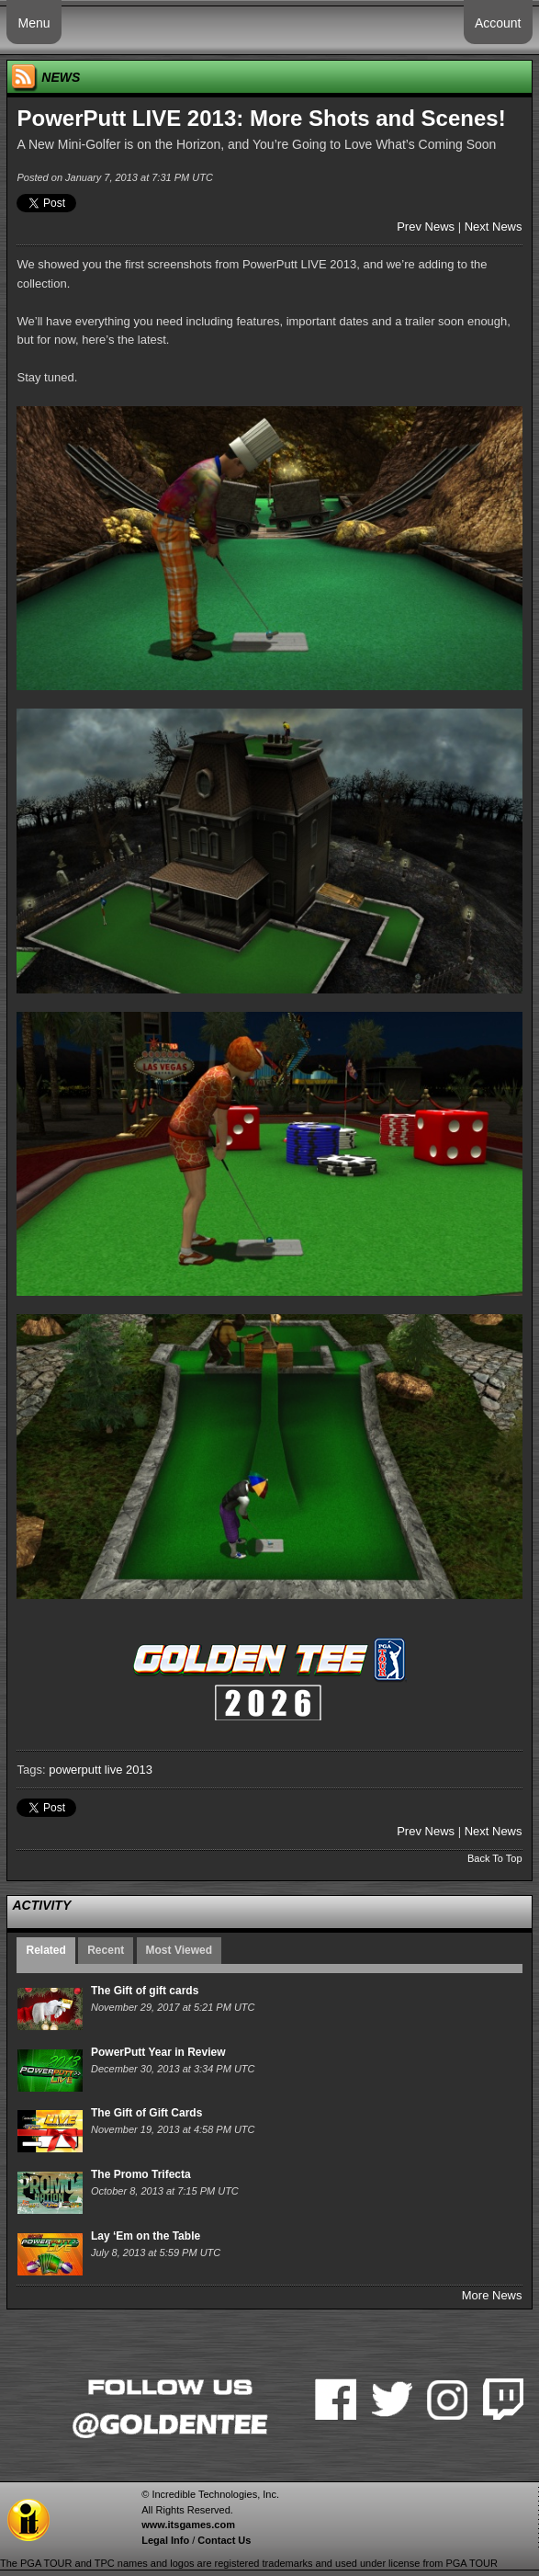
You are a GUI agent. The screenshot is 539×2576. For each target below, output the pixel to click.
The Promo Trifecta (141, 2174)
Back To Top (494, 1858)
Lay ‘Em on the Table (145, 2236)
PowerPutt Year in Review (158, 2052)
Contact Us (224, 2540)
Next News (493, 226)
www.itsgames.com (188, 2524)
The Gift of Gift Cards (146, 2112)
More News (492, 2295)
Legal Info (165, 2540)
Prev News (426, 226)
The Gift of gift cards (144, 1990)
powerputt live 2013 (100, 1769)
